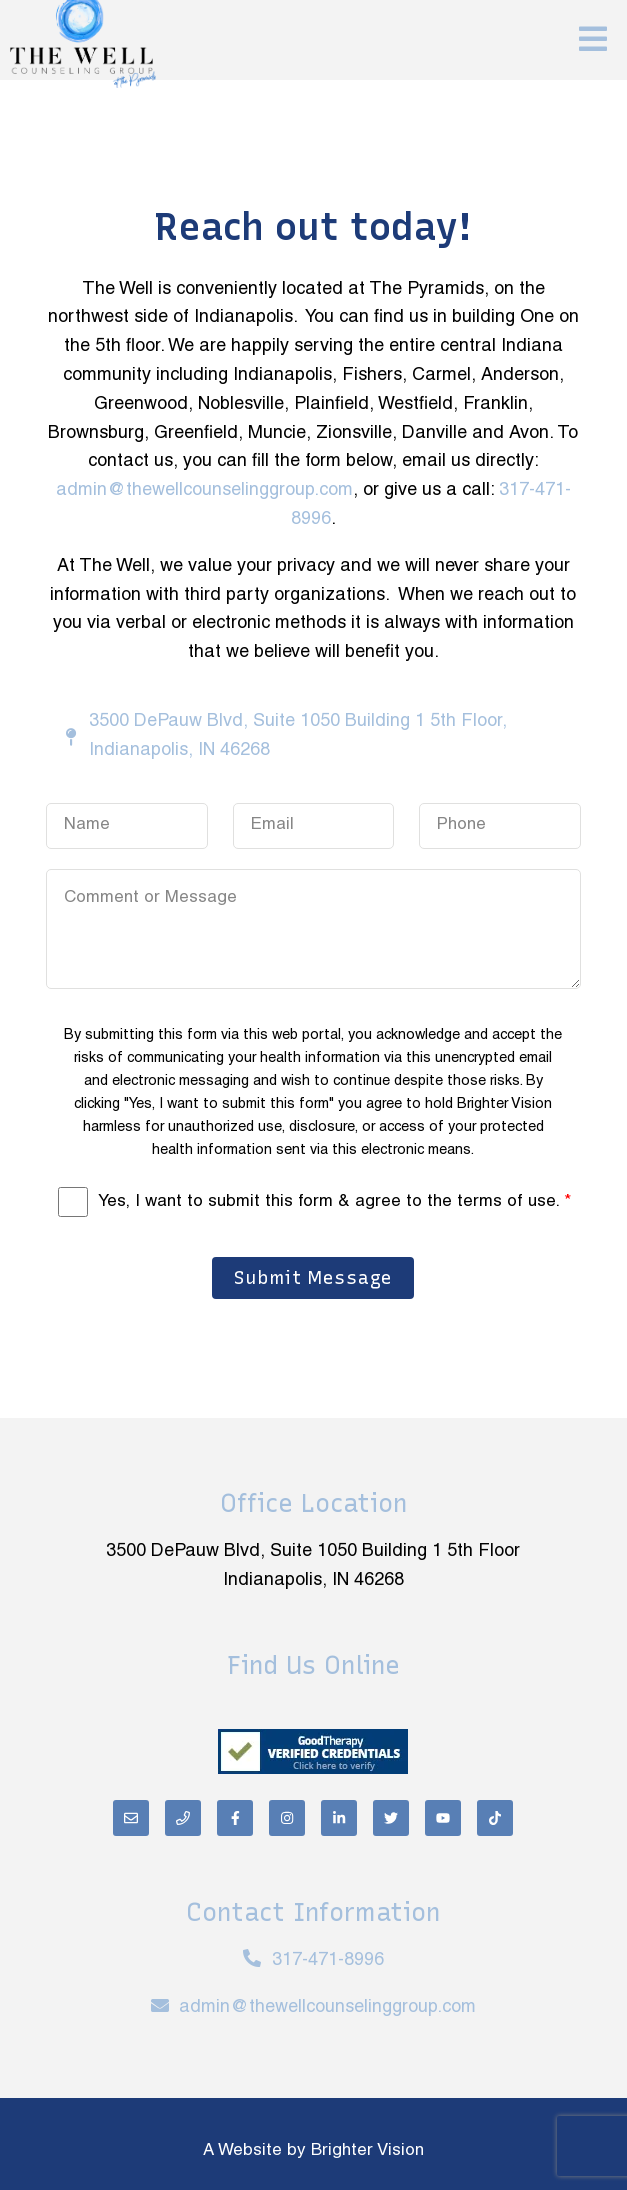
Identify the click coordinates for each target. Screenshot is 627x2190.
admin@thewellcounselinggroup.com (204, 490)
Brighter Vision (367, 2151)
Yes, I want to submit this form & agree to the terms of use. (334, 1202)
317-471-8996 (328, 1960)
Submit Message (313, 1278)
